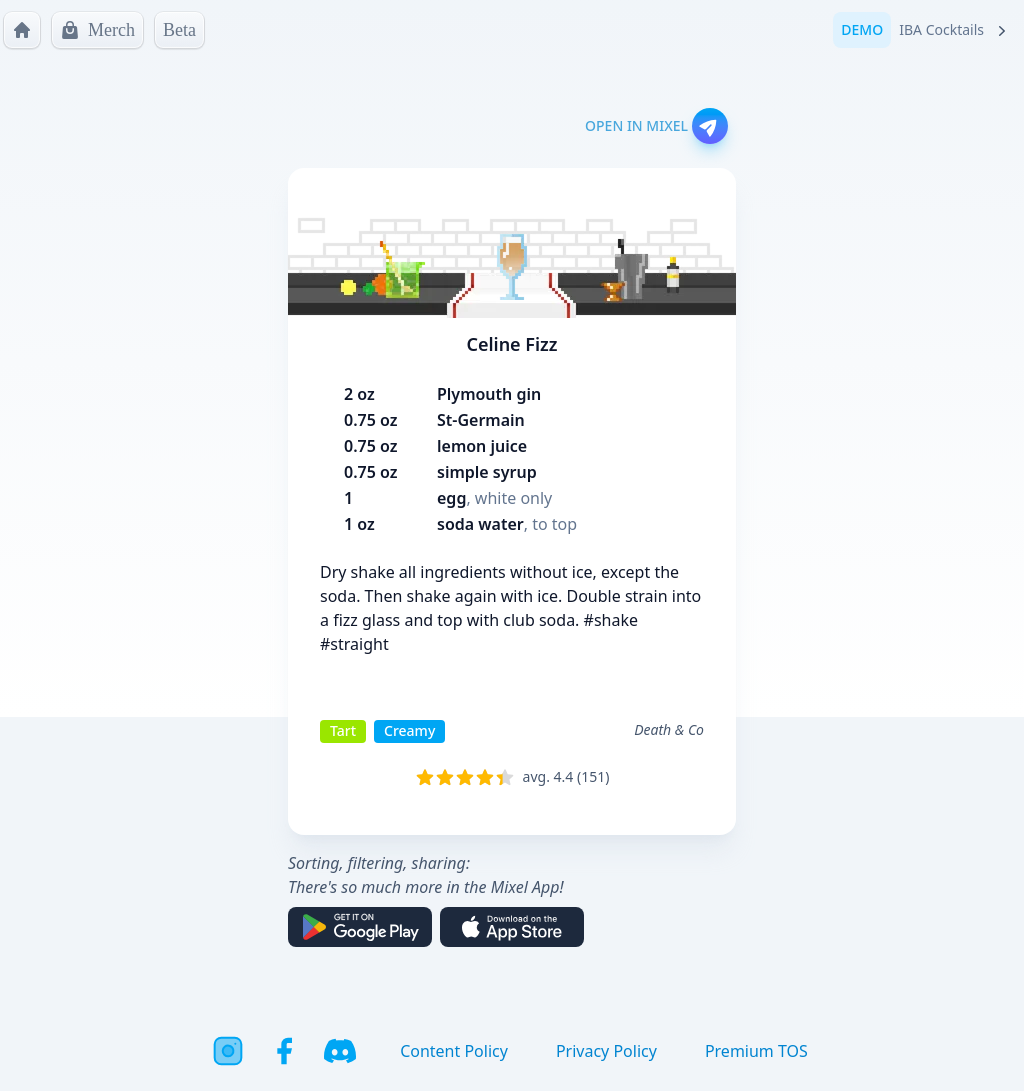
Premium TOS (756, 1051)
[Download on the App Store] (512, 927)
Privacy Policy (606, 1051)
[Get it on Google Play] (360, 927)
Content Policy (454, 1051)
